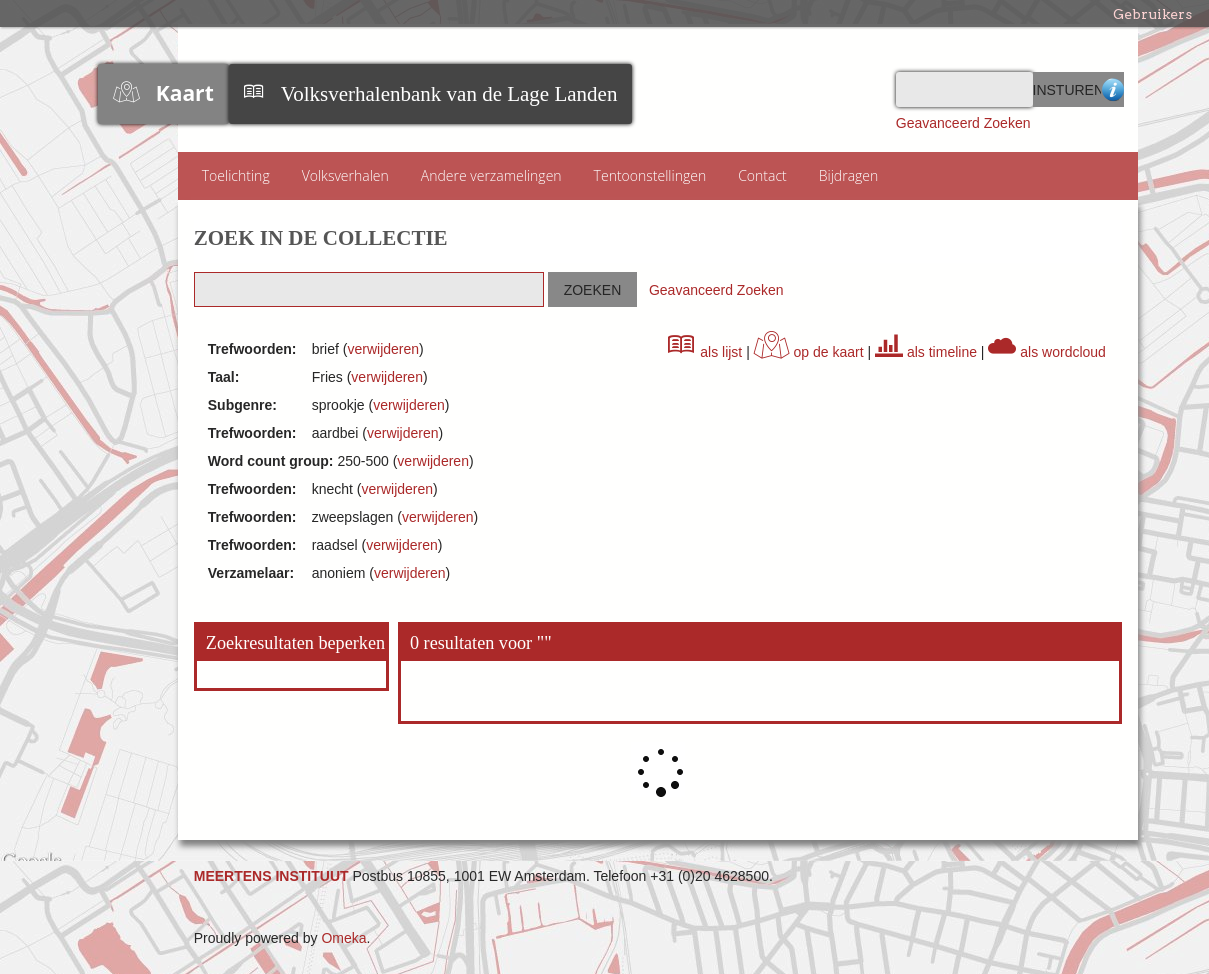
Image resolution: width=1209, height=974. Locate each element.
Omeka (343, 938)
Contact (762, 175)
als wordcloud (1047, 352)
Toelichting (236, 175)
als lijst (705, 352)
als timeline (926, 352)
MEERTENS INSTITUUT (271, 876)
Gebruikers (1152, 14)
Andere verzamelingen (491, 175)
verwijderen (383, 349)
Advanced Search (1112, 89)
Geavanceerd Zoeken (963, 123)
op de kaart (809, 352)
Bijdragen (849, 175)
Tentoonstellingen (650, 175)
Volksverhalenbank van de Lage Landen (449, 94)
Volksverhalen (345, 175)
